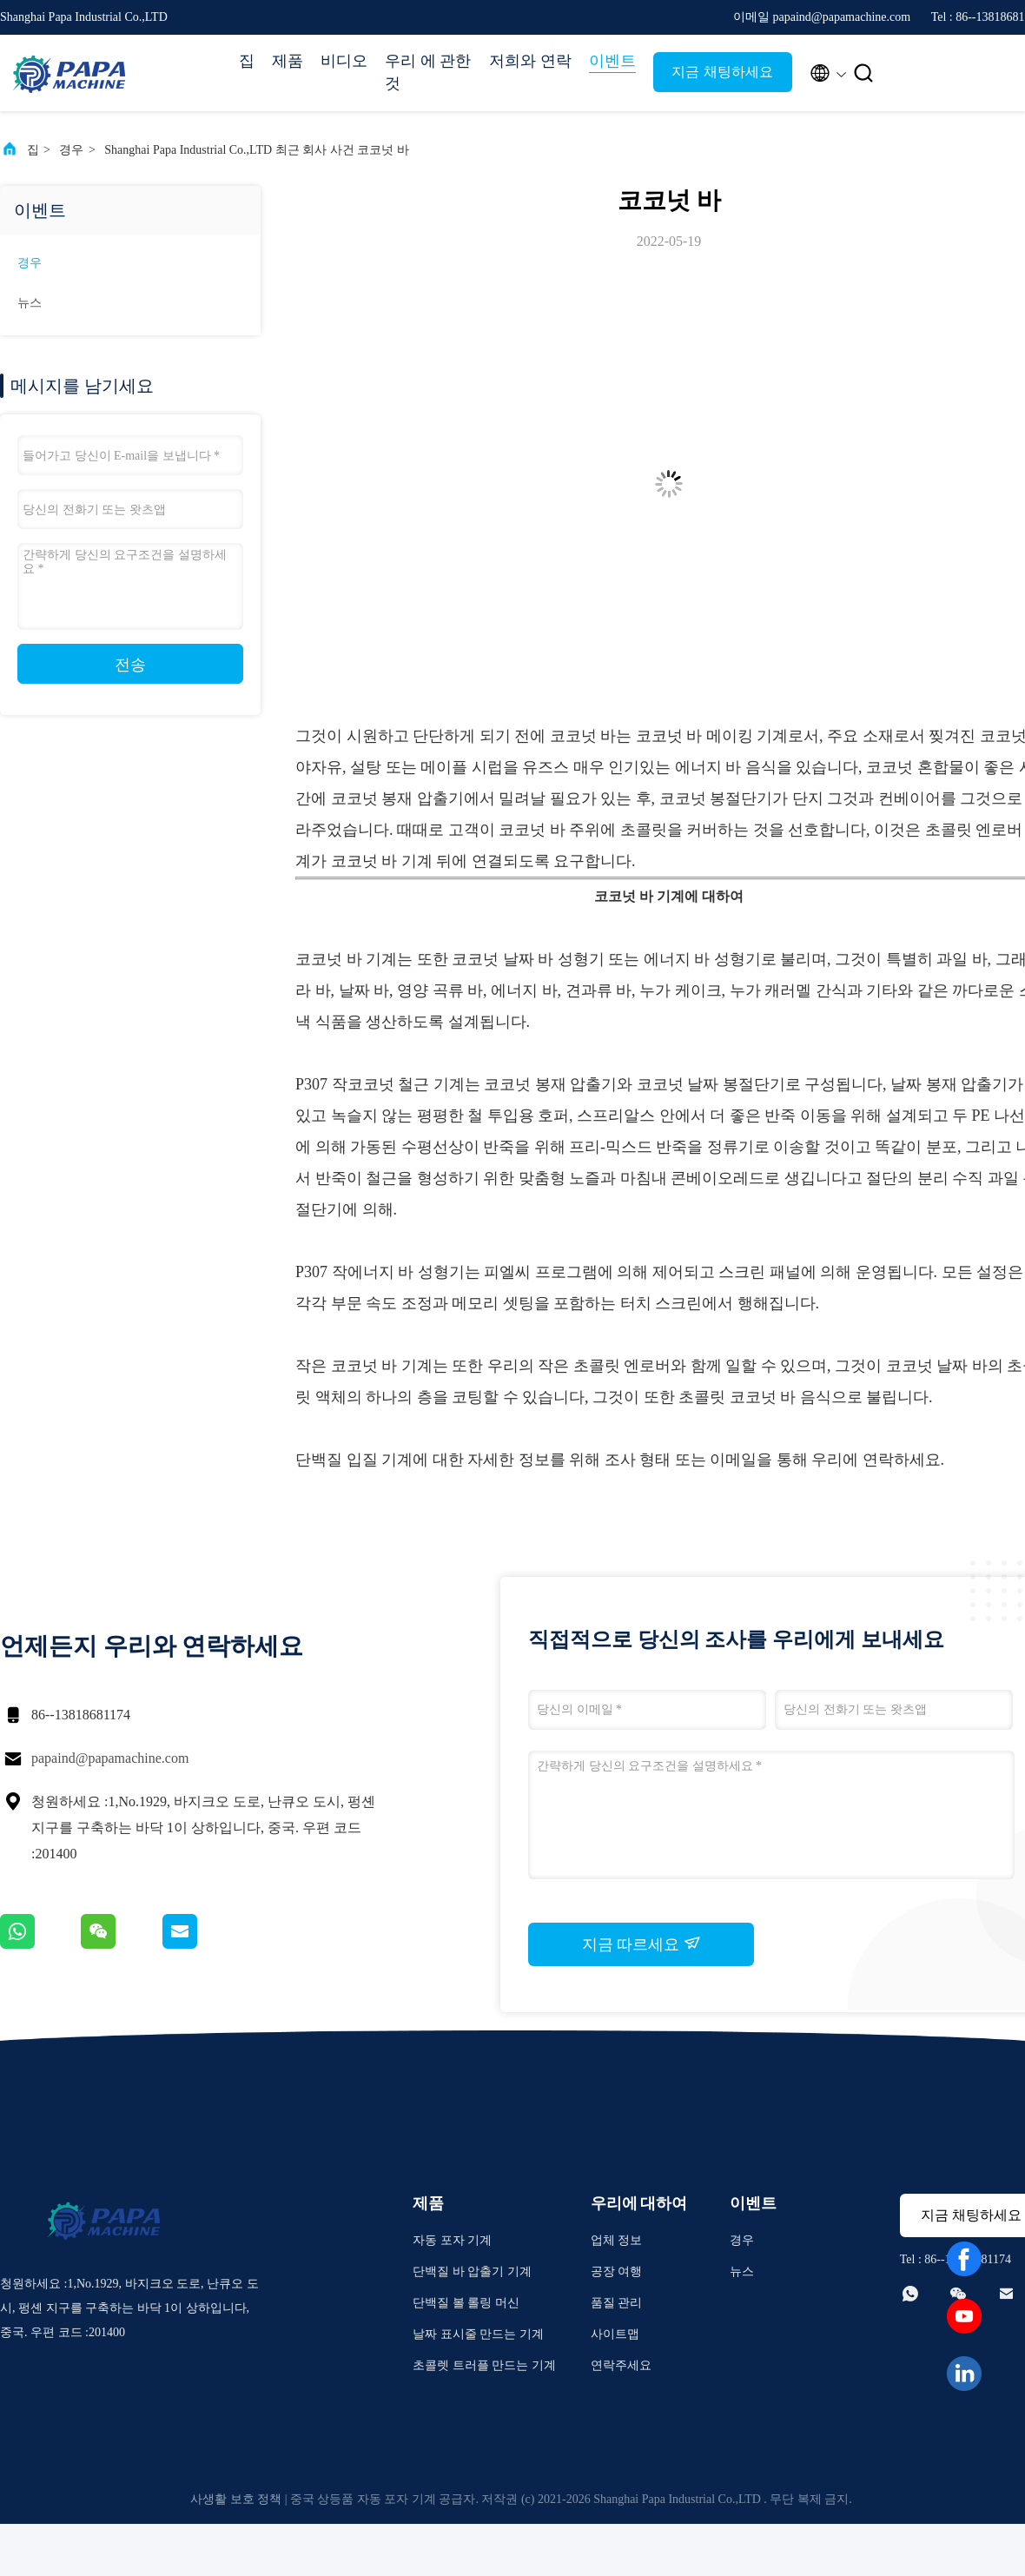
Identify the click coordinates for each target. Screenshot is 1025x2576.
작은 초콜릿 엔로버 (604, 1365)
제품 (287, 61)
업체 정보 (617, 2240)
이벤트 (612, 61)
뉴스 (29, 302)
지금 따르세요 (641, 1943)
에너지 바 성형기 (702, 959)
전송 (130, 664)
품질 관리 (617, 2302)
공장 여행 (617, 2271)
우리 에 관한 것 (428, 72)
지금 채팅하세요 (721, 72)
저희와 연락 (530, 61)
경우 (71, 149)
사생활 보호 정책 (235, 2499)
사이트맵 (615, 2334)
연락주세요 (621, 2365)
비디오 (344, 61)
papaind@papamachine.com (109, 1758)
